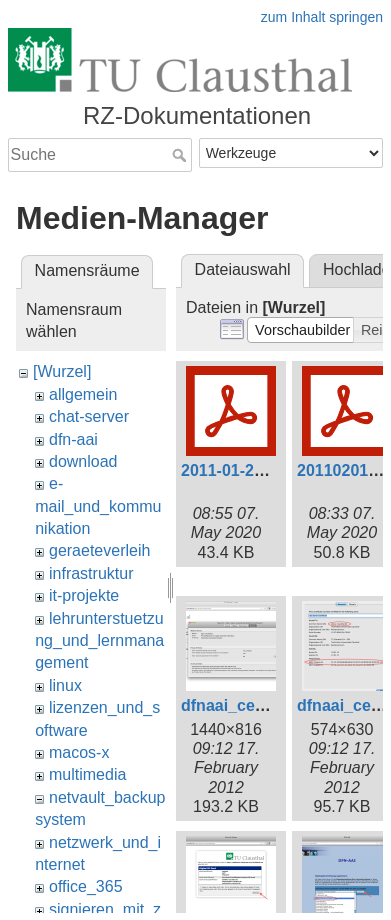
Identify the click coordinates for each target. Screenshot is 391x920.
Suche (181, 155)
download (83, 461)
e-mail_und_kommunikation (98, 506)
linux (65, 685)
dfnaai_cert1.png (245, 705)
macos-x (79, 752)
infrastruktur (91, 573)
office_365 (86, 886)
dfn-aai (73, 439)
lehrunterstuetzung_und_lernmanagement (99, 641)
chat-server (89, 416)
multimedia (87, 774)
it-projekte (84, 595)
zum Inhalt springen (322, 17)
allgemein (83, 394)
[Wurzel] (62, 371)
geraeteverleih (99, 550)
